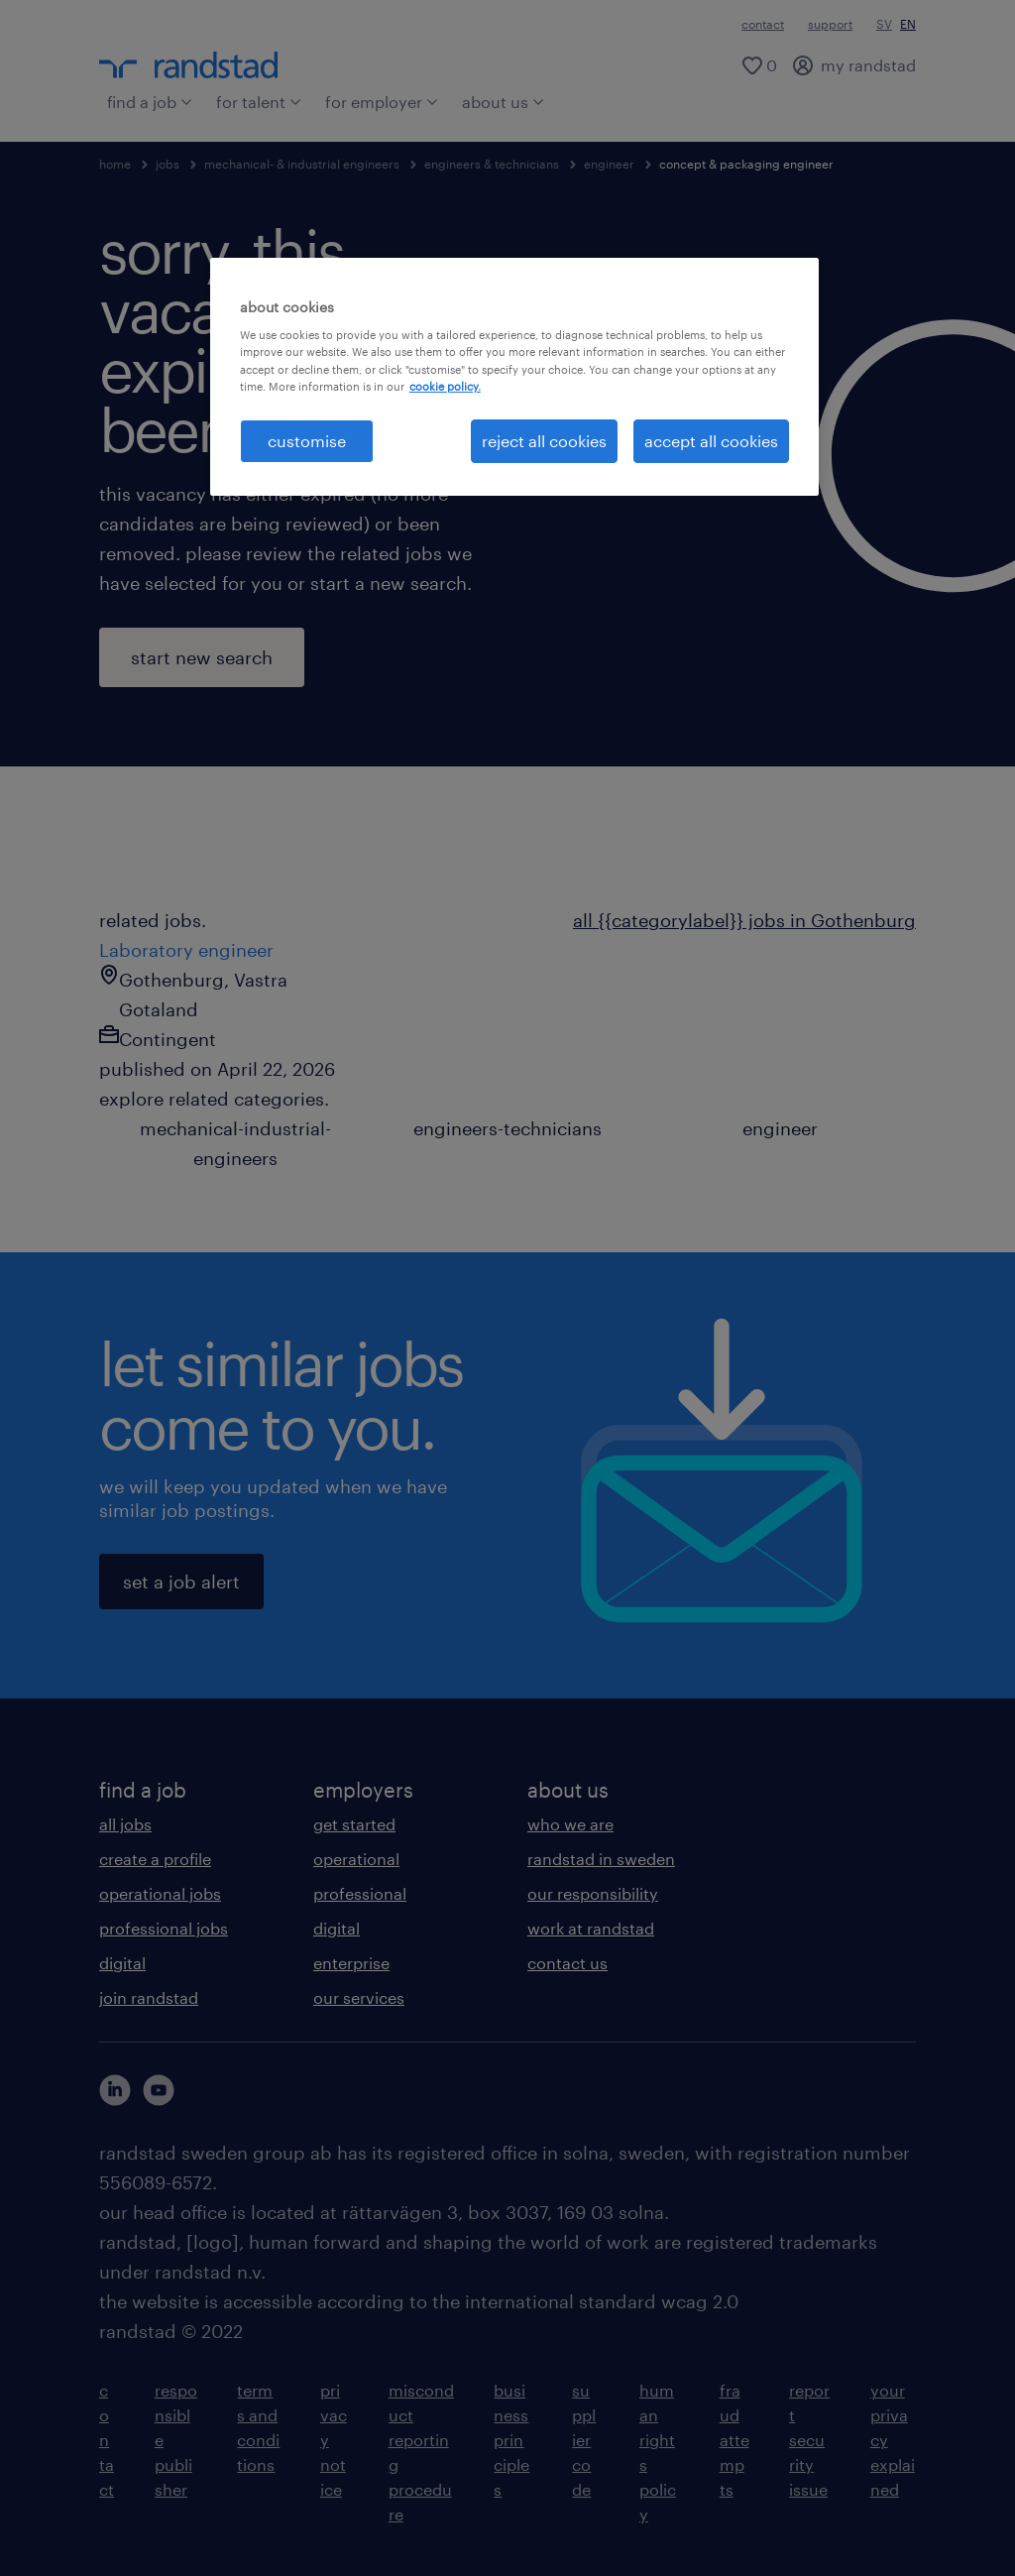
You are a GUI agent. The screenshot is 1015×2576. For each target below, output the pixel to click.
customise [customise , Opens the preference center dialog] (307, 440)
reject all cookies (544, 440)
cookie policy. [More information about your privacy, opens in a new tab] (445, 386)
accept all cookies (711, 440)
